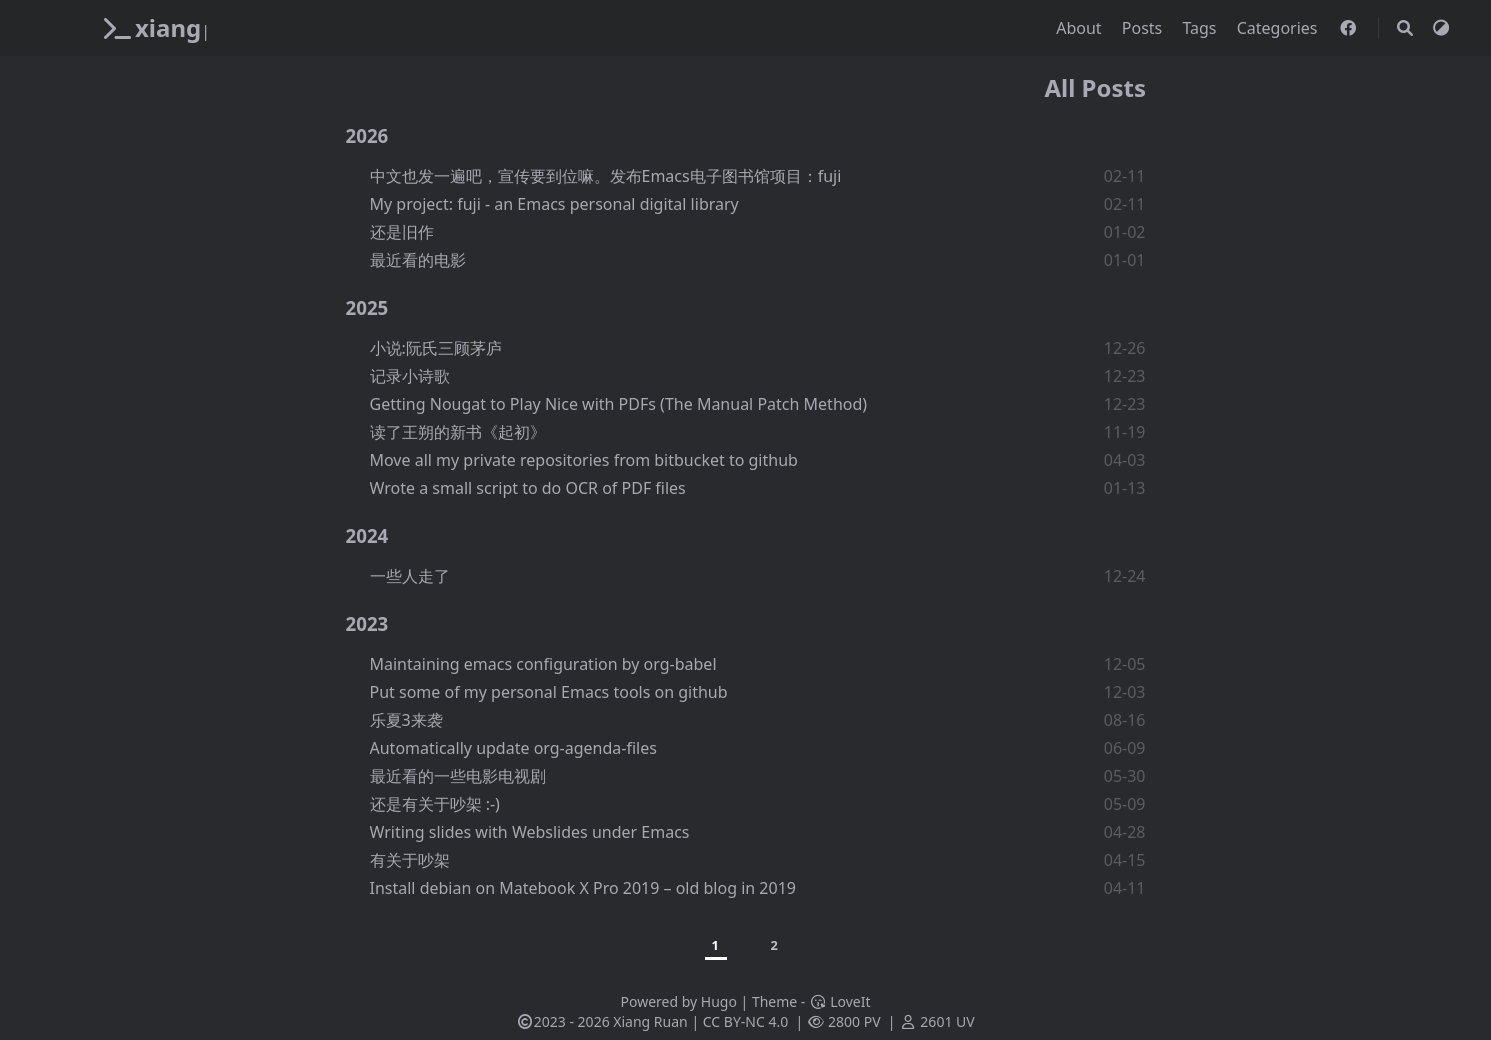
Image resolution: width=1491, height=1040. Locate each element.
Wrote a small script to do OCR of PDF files (528, 488)
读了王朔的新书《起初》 (458, 432)
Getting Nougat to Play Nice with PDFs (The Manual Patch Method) (619, 404)
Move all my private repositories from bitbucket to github (584, 460)
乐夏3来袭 (406, 720)
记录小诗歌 (410, 376)
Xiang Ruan (650, 1021)
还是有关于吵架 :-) (435, 804)
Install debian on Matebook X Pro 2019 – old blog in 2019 (583, 888)
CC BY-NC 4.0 (745, 1021)
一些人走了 (410, 576)
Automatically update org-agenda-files (513, 748)
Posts (1144, 28)
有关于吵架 (410, 860)
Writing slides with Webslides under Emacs (530, 832)
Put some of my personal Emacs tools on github (549, 692)
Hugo (719, 1001)
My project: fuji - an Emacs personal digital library (554, 204)
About (1081, 28)
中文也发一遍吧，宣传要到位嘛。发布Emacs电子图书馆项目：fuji (606, 176)
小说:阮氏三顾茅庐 (436, 348)
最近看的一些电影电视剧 (458, 776)
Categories (1279, 28)
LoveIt (839, 1001)
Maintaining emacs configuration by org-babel (543, 664)
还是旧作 (402, 232)
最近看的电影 (418, 260)
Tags (1201, 28)
